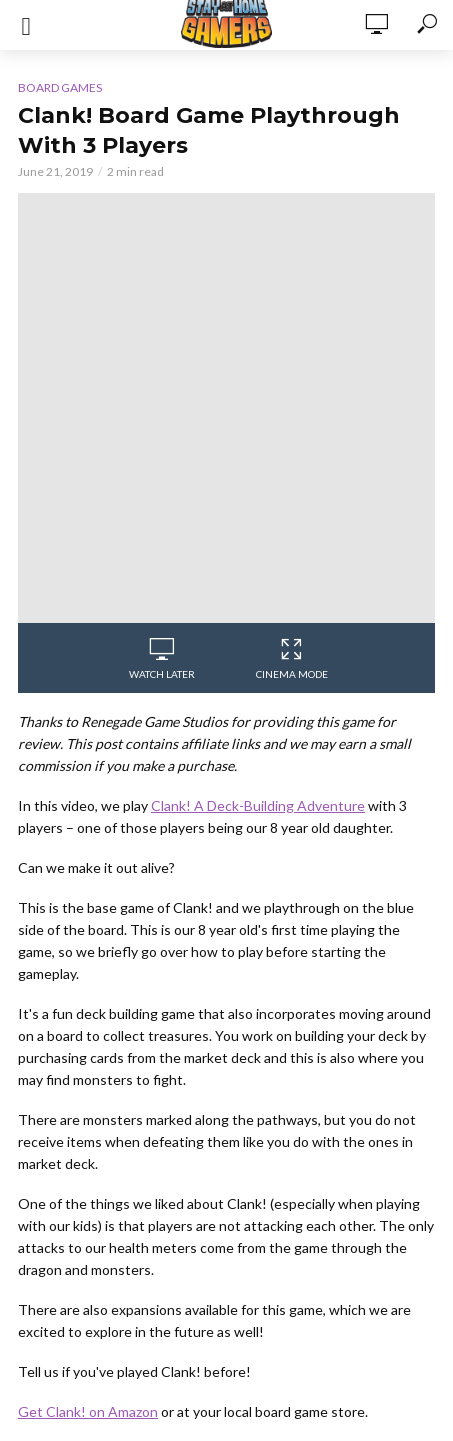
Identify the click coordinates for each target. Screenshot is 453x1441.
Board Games (60, 87)
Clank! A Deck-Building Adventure (258, 805)
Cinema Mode (292, 659)
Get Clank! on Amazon (88, 1411)
